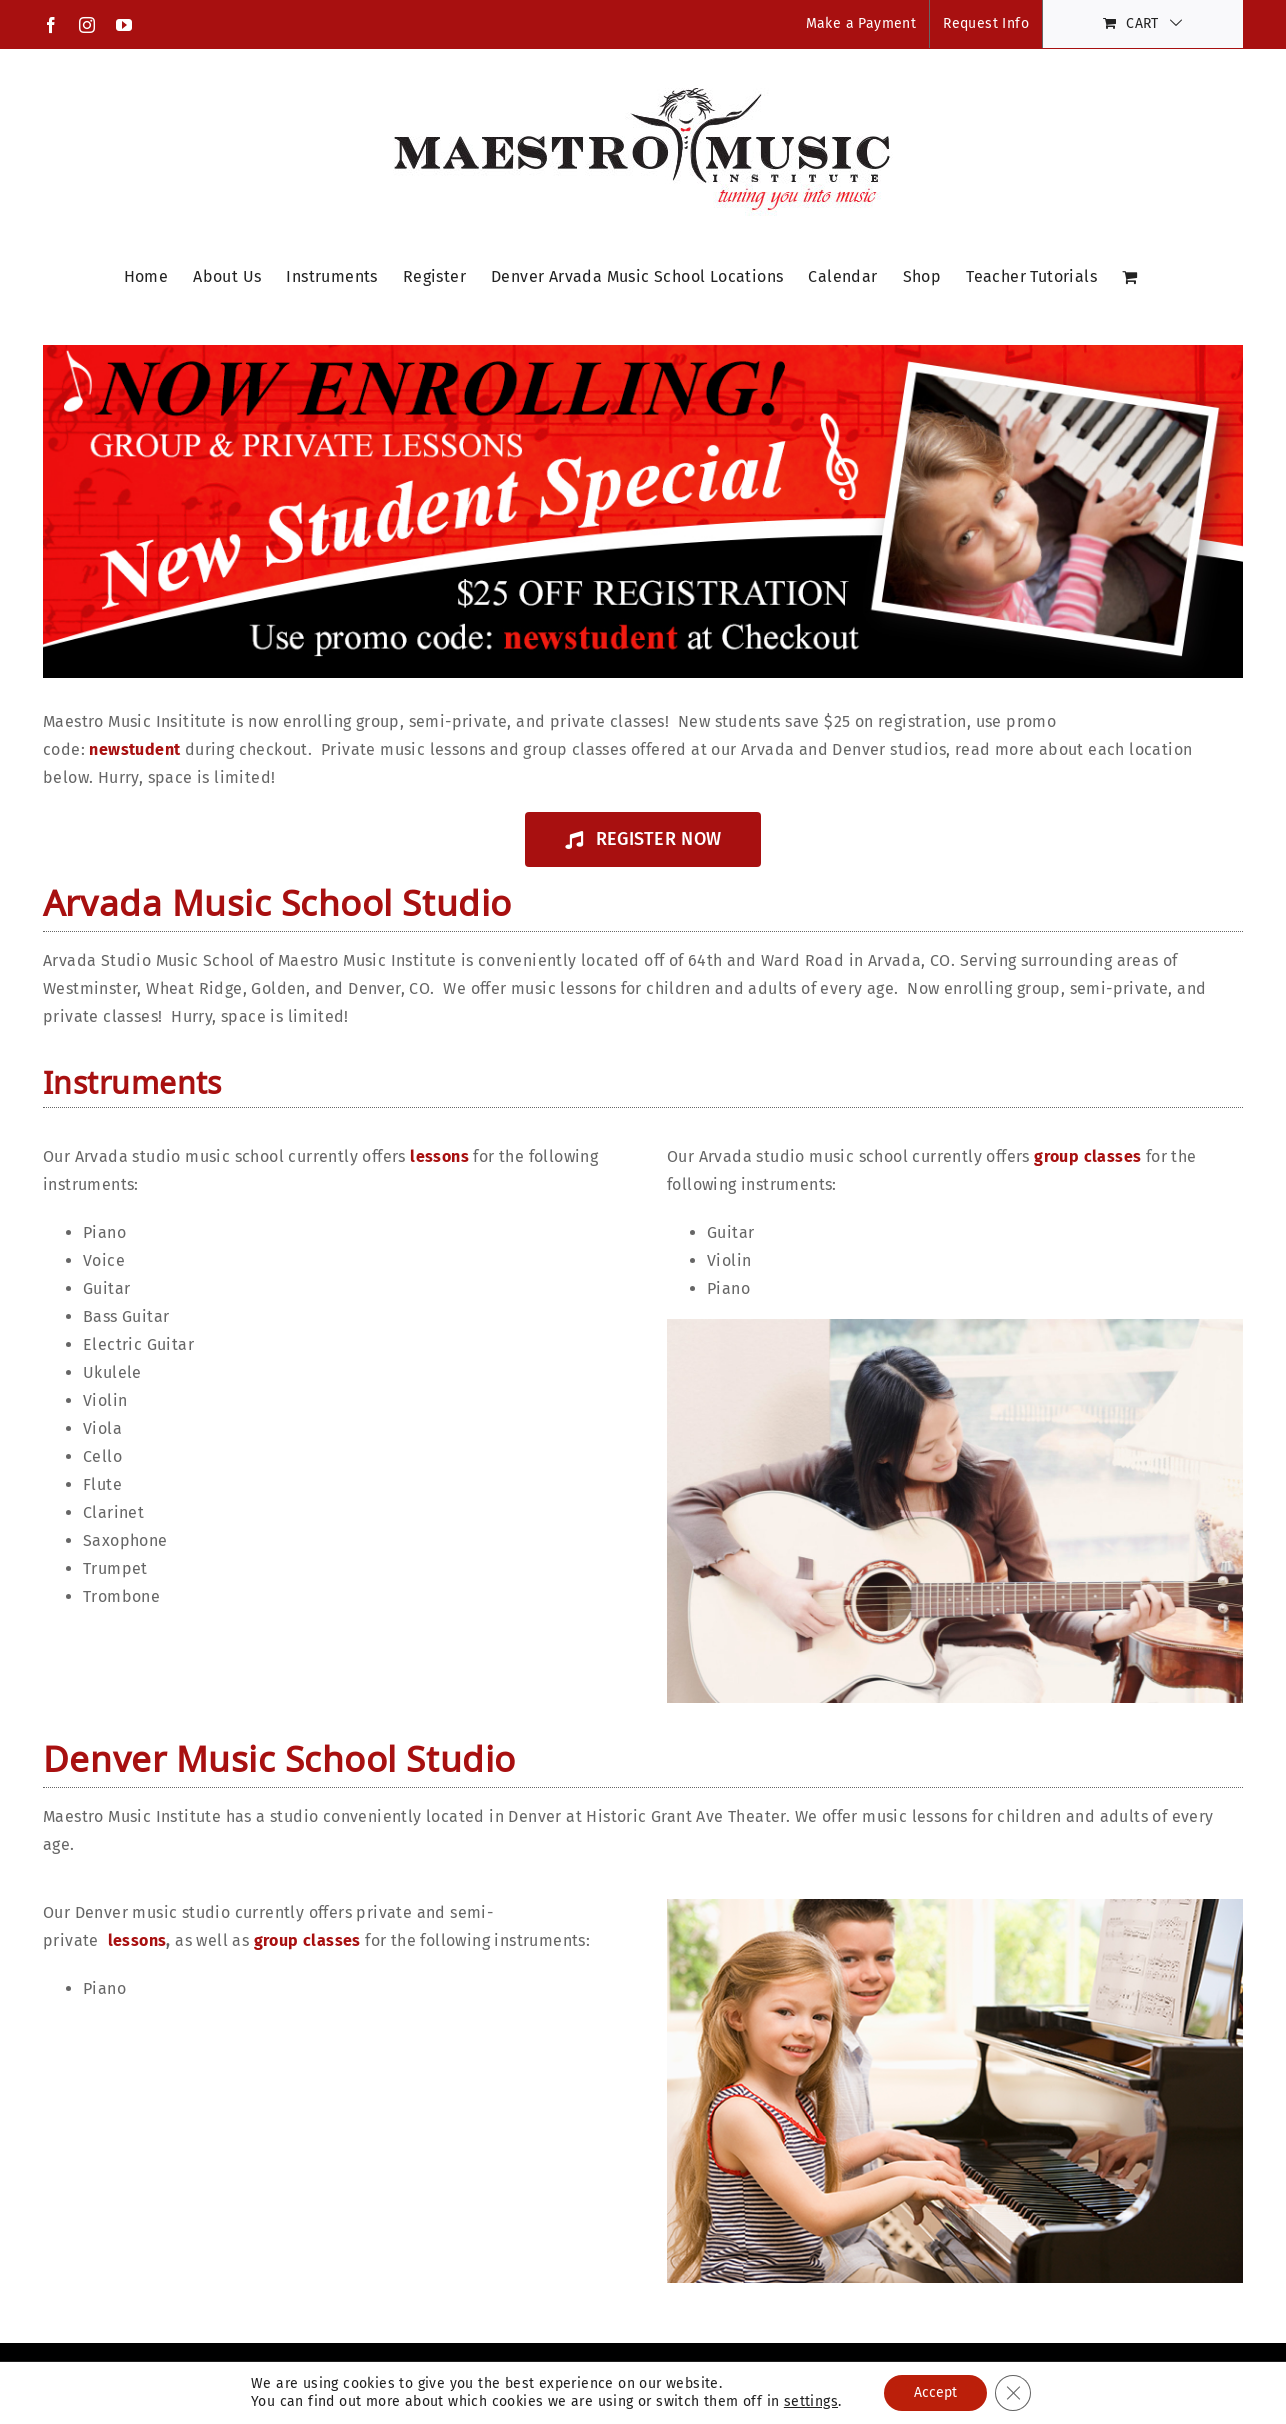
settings (811, 2401)
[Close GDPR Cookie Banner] (1013, 2393)
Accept (935, 2392)
